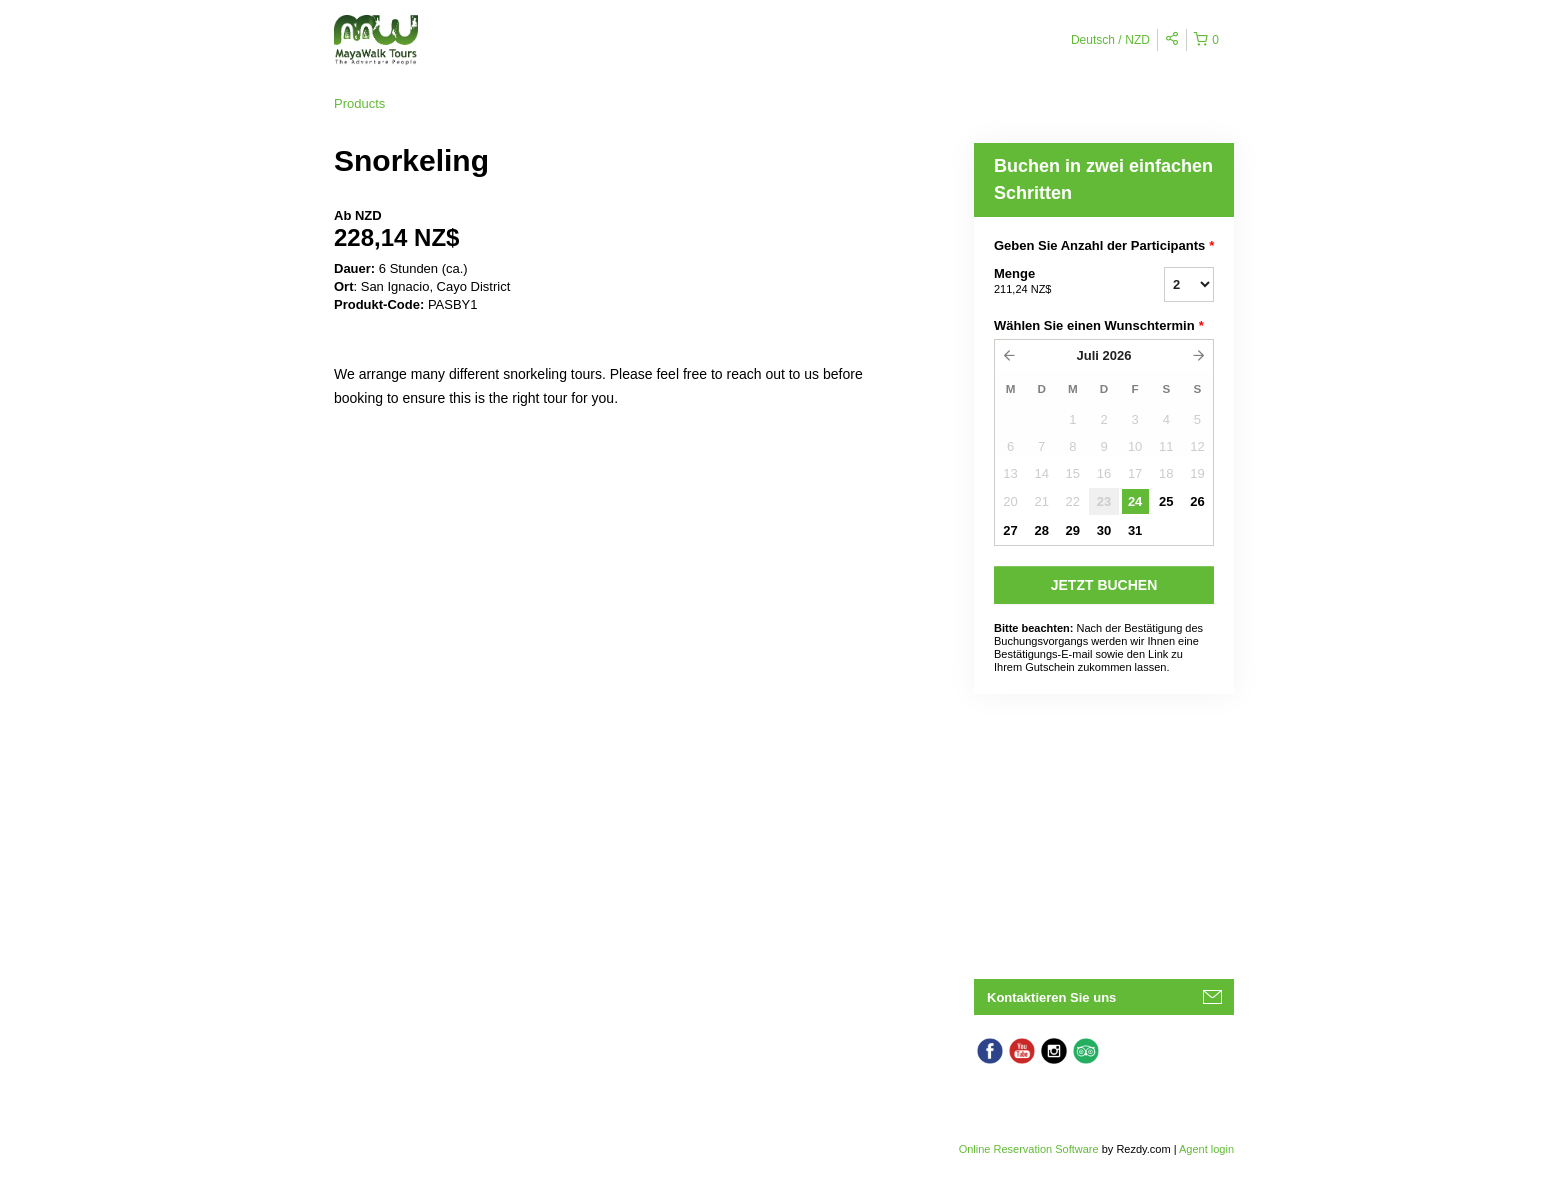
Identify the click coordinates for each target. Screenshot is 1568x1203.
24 (1135, 501)
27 (1010, 530)
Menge (1054, 282)
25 (1166, 501)
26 (1197, 501)
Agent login (1206, 1149)
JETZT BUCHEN (1104, 585)
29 (1073, 530)
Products (359, 103)
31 (1135, 530)
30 (1104, 530)
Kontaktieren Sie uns (1051, 997)
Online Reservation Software (1029, 1149)
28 (1041, 530)
